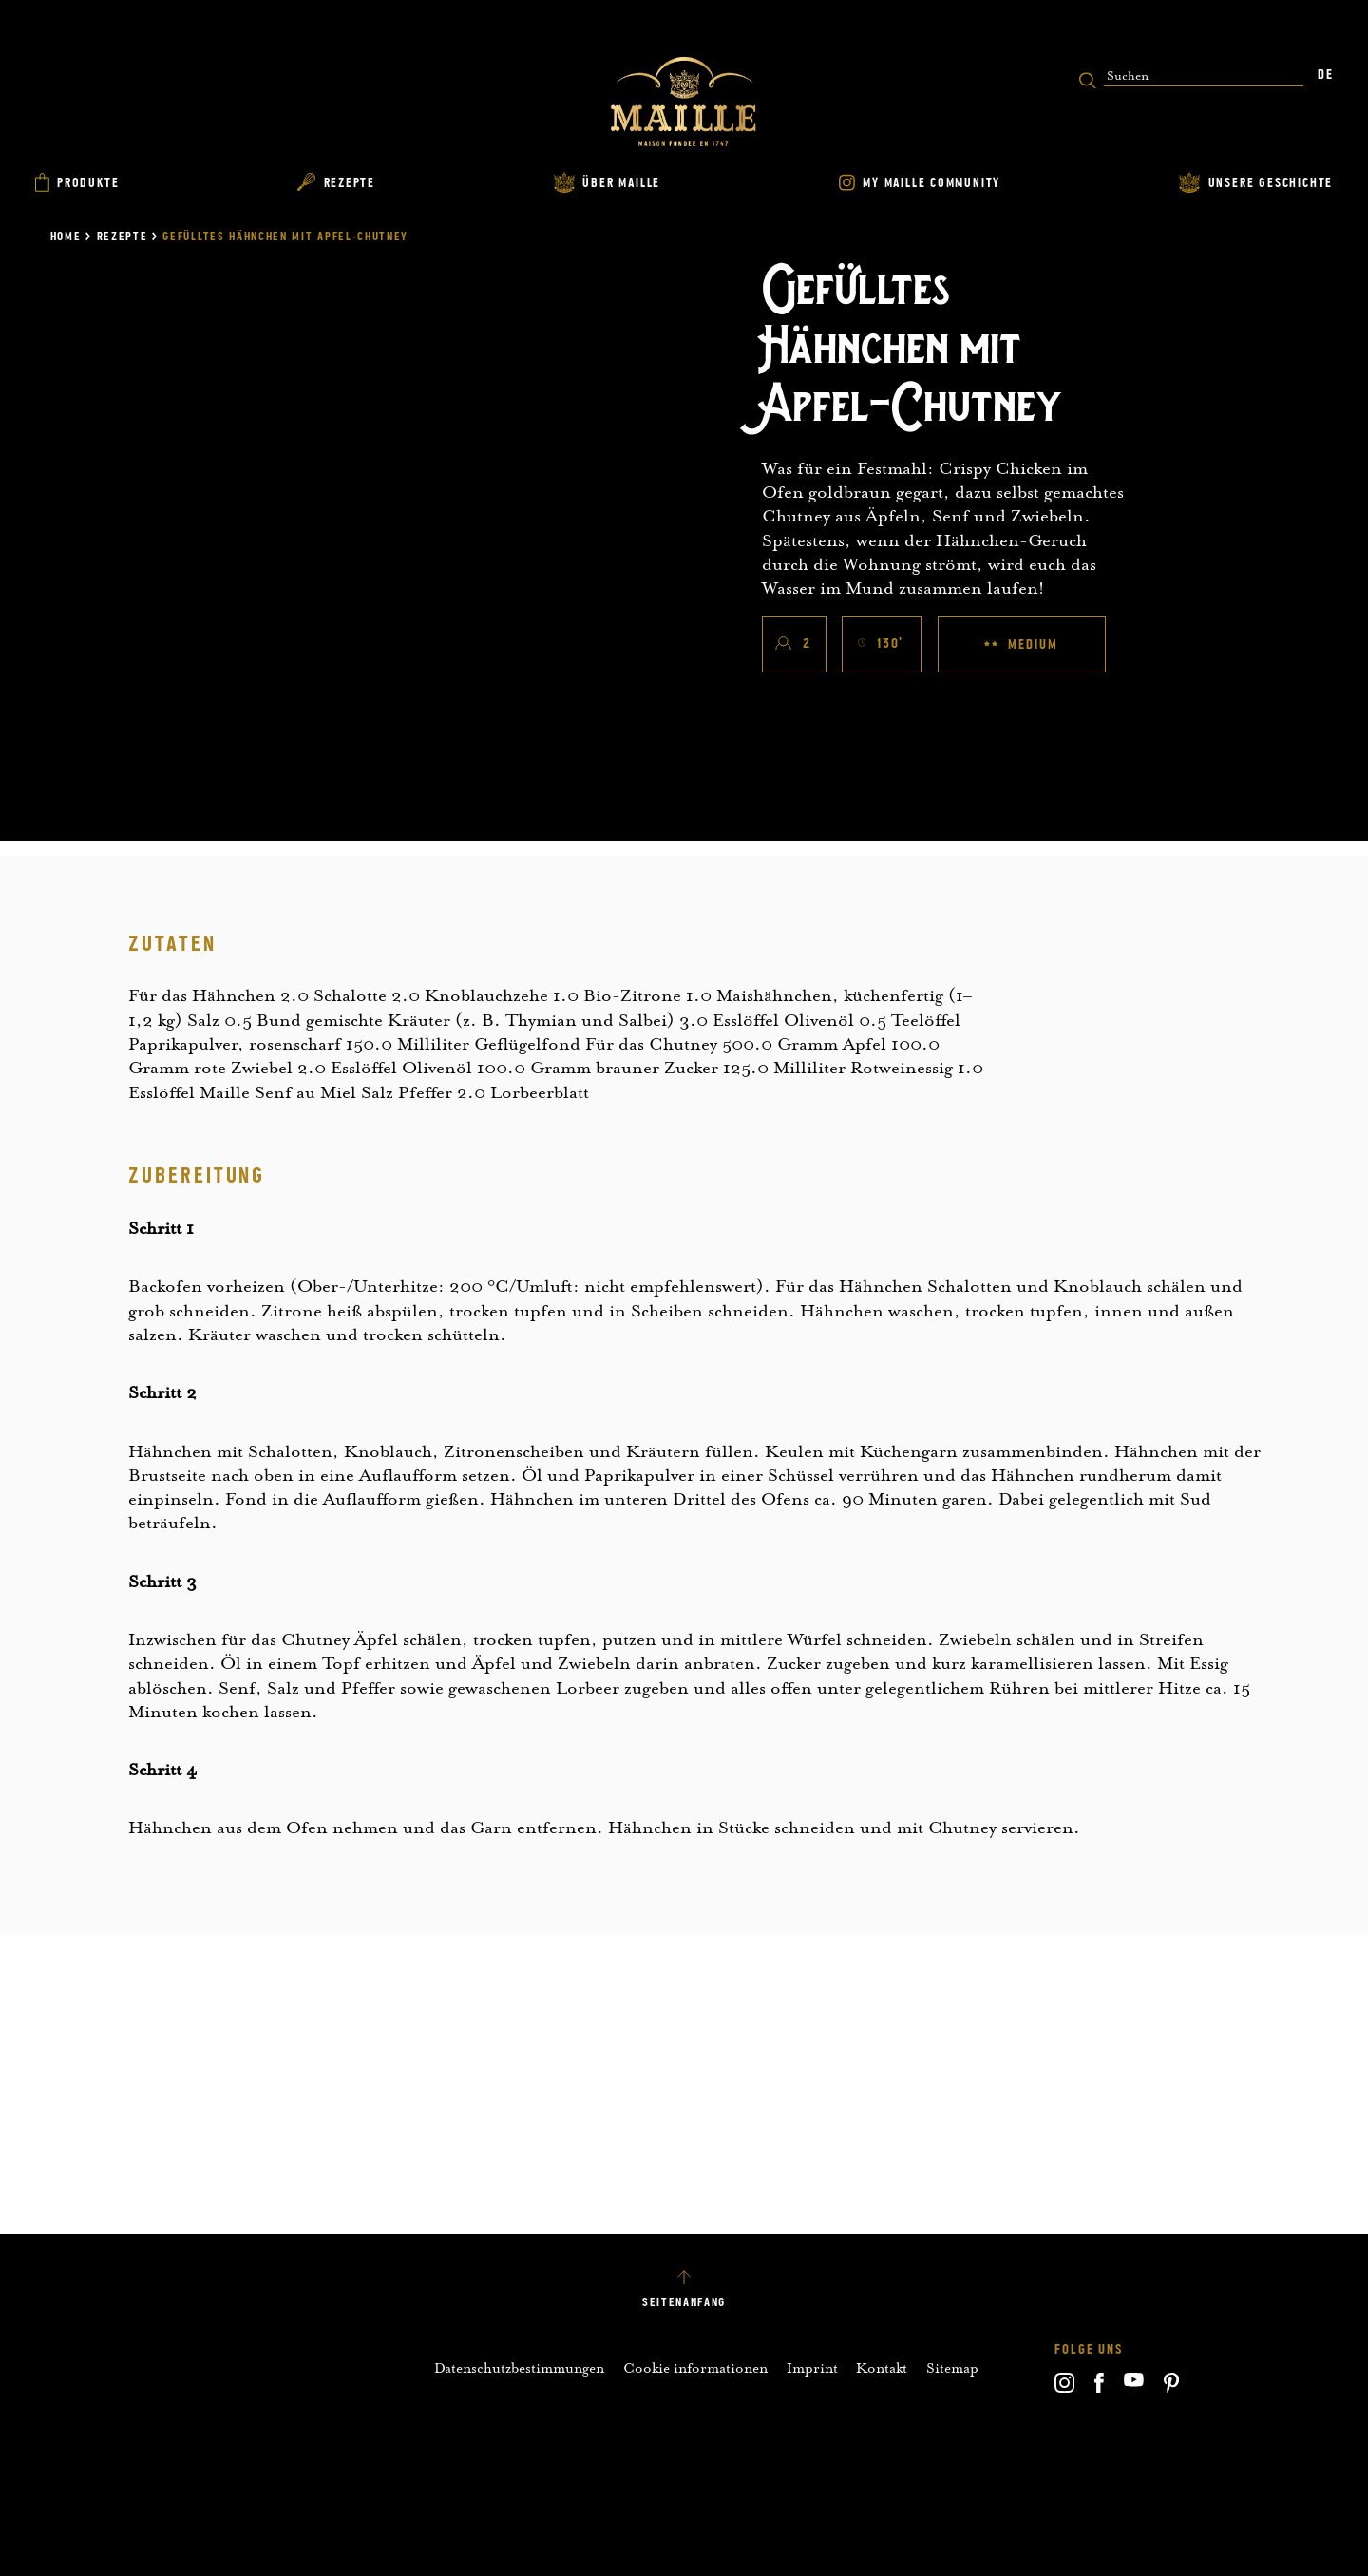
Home (66, 237)
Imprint (812, 2368)
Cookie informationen (695, 2368)
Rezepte (122, 237)
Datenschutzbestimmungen (519, 2368)
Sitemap (952, 2368)
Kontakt (881, 2368)
